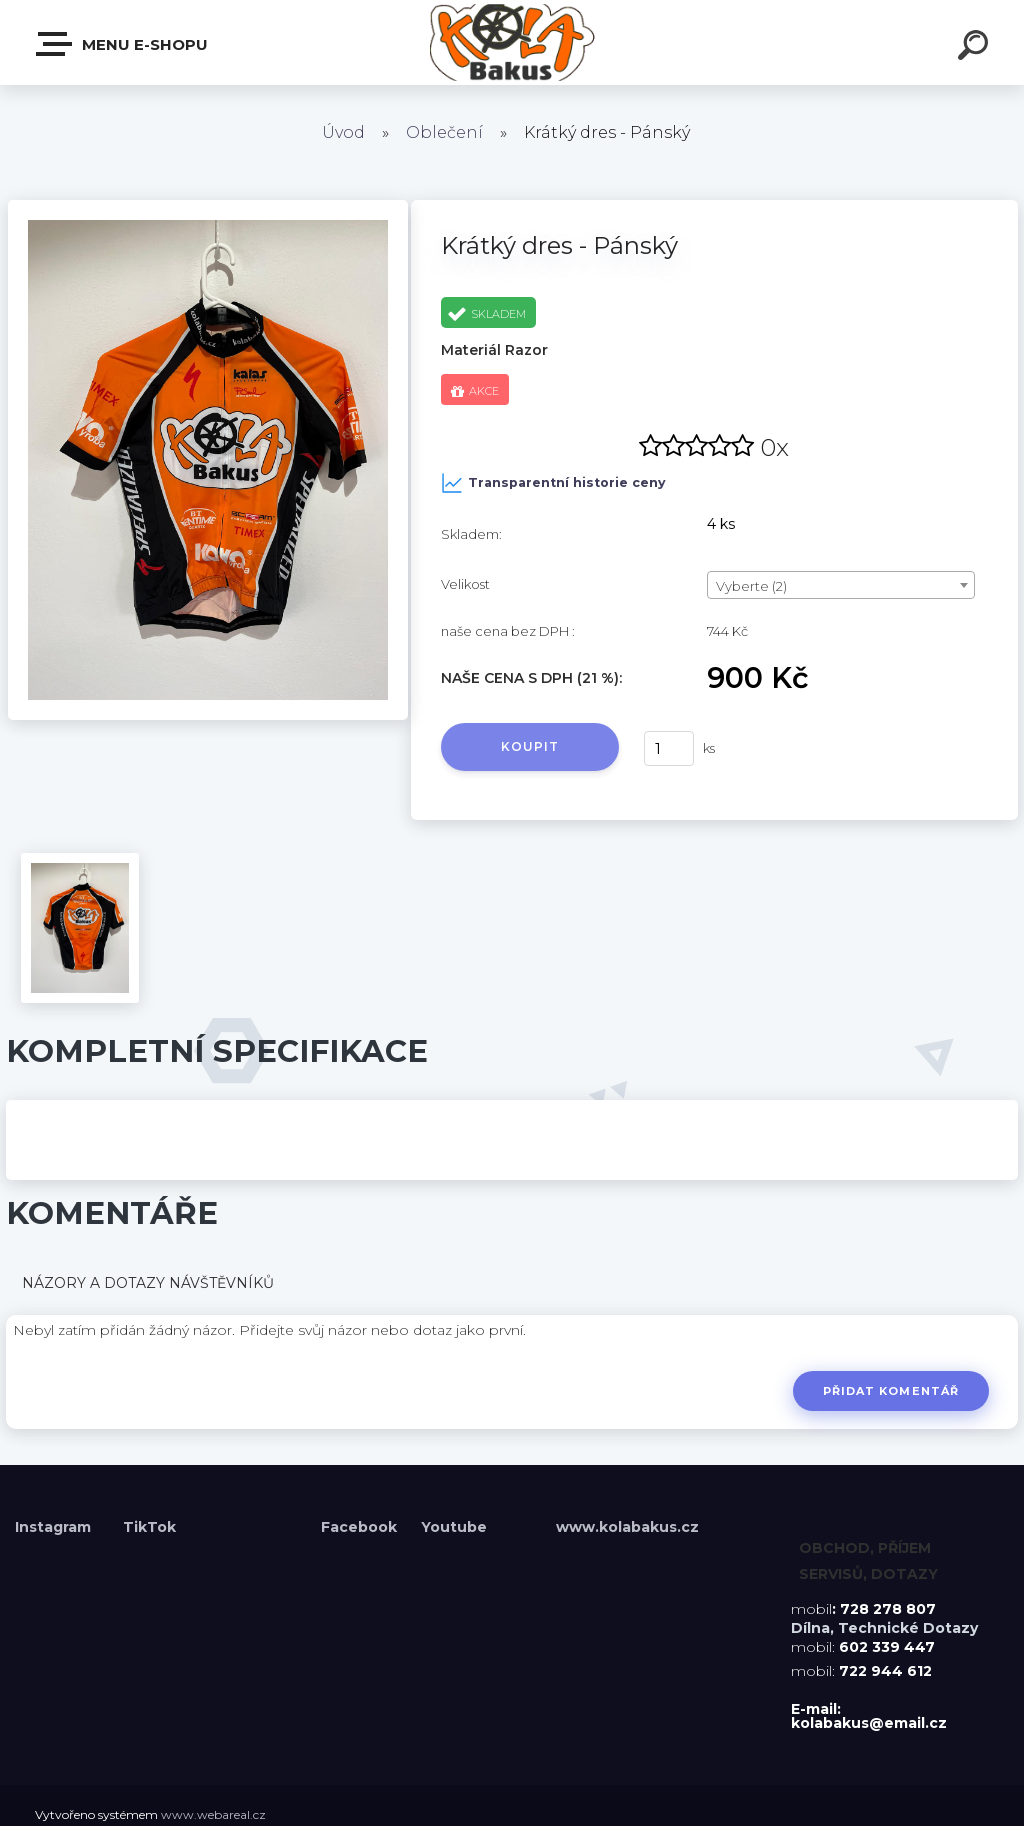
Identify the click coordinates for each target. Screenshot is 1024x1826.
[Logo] (512, 42)
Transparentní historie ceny (553, 483)
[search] (976, 48)
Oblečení (444, 132)
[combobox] (841, 585)
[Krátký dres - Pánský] (208, 207)
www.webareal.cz (213, 1814)
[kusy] (669, 748)
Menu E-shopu (123, 44)
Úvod (343, 132)
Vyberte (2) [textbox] (751, 586)
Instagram (55, 1527)
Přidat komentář (890, 1391)
